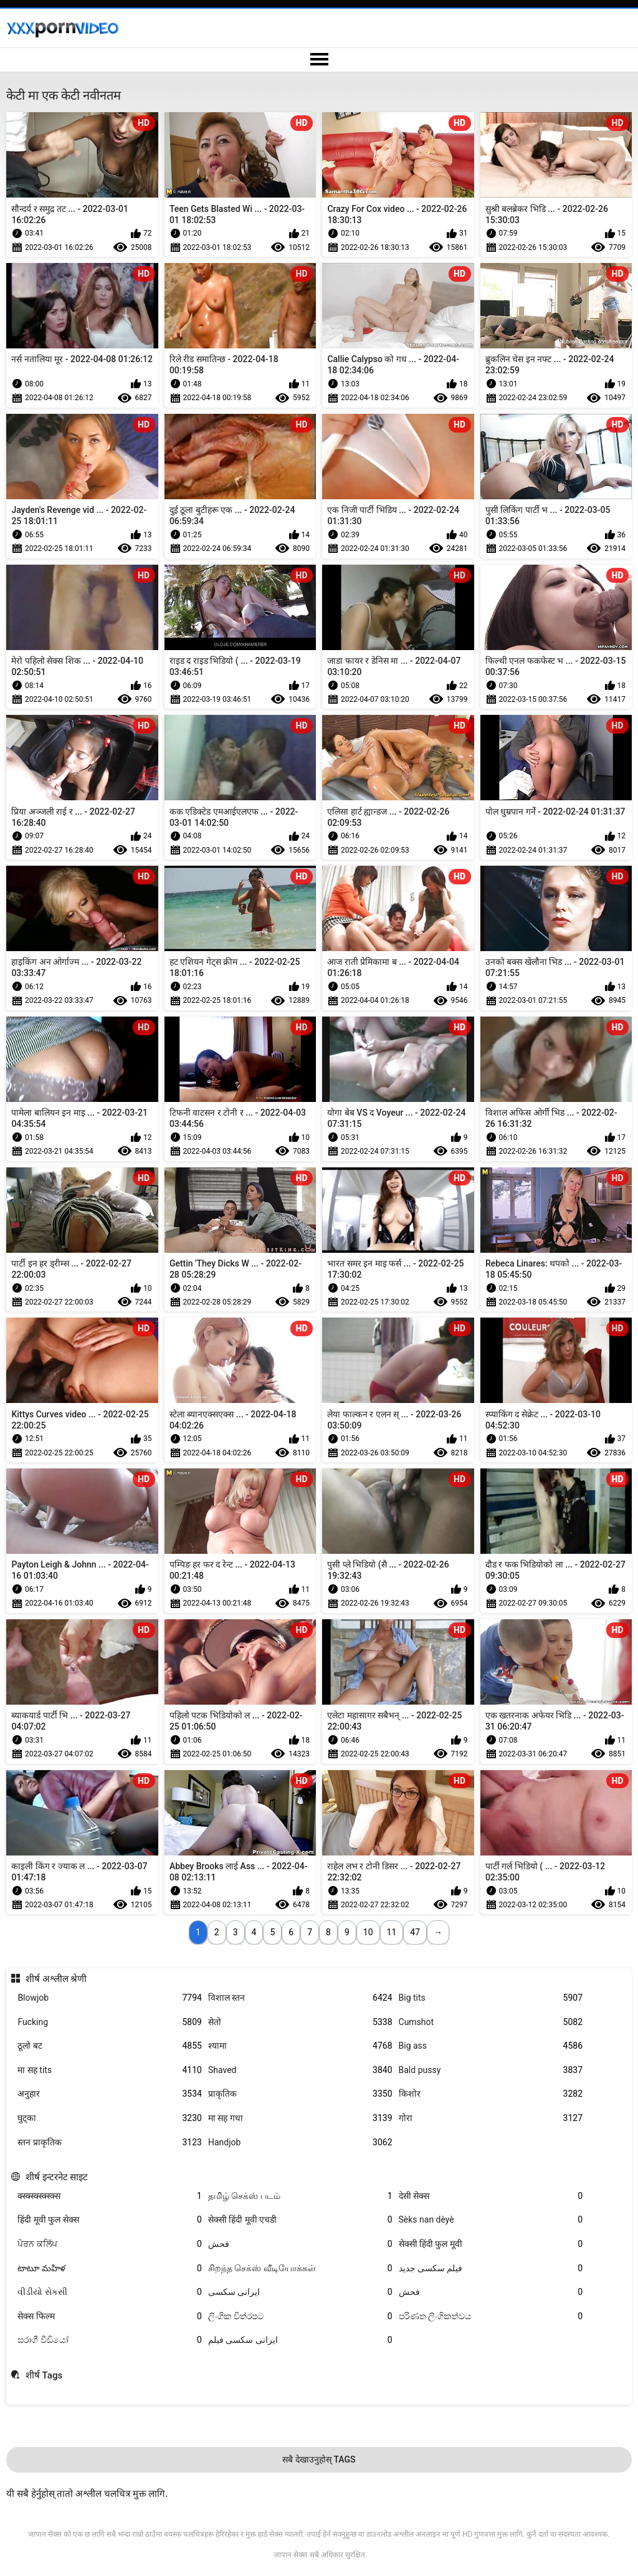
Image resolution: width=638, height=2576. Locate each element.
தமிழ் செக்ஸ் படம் (300, 2196)
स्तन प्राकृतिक (109, 2142)
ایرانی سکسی (300, 2292)
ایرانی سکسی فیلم (300, 2340)
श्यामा (300, 2046)
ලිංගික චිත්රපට (300, 2316)
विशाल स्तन (300, 1998)
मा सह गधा (300, 2118)
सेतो (300, 2022)
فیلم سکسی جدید (491, 2268)
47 (415, 1932)
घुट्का (109, 2118)
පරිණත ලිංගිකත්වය (491, 2316)
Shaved (300, 2070)
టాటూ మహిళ (109, 2268)
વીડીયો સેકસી (109, 2292)
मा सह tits (109, 2070)
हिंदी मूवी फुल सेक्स (109, 2219)
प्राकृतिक (300, 2094)
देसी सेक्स (491, 2196)
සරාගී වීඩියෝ (109, 2340)
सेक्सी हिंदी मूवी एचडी (300, 2219)
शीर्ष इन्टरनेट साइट (57, 2177)
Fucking (109, 2022)
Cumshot (491, 2022)
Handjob (300, 2142)
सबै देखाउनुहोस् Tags (318, 2459)
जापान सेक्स (290, 2554)
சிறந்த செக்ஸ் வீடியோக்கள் (300, 2268)
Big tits (491, 1998)
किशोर (491, 2094)
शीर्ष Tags (44, 2375)
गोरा (491, 2118)
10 (368, 1932)
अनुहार (109, 2094)
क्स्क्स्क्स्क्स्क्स (109, 2196)
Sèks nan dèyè (491, 2219)
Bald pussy (491, 2070)
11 (392, 1932)
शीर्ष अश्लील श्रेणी (56, 1979)
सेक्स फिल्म (109, 2316)
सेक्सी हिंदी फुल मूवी (491, 2244)
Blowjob (109, 1998)
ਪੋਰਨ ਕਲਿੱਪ (109, 2244)
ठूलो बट (109, 2046)
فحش (300, 2244)
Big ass (491, 2046)
